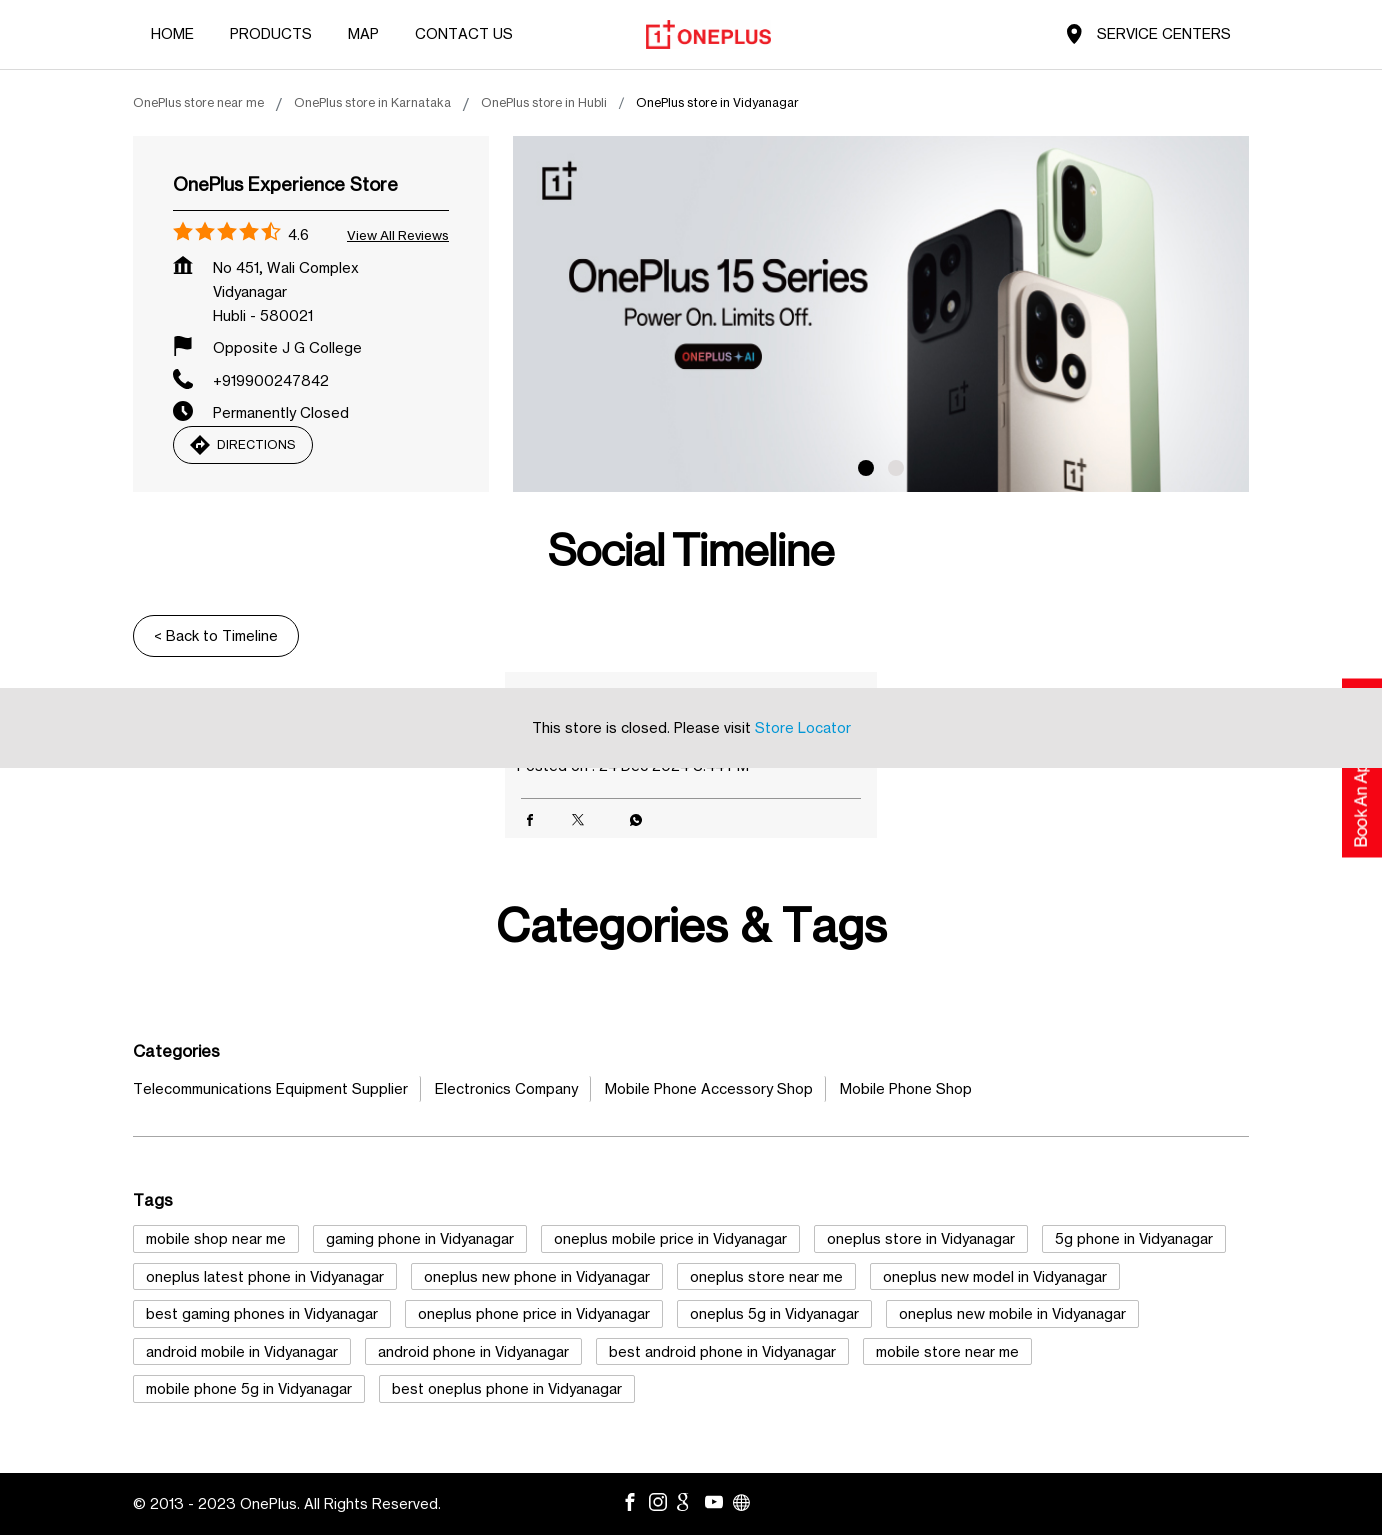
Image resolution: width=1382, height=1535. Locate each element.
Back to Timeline (216, 635)
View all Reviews (398, 235)
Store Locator (803, 727)
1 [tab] (866, 468)
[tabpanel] (881, 314)
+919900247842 (271, 380)
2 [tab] (896, 468)
